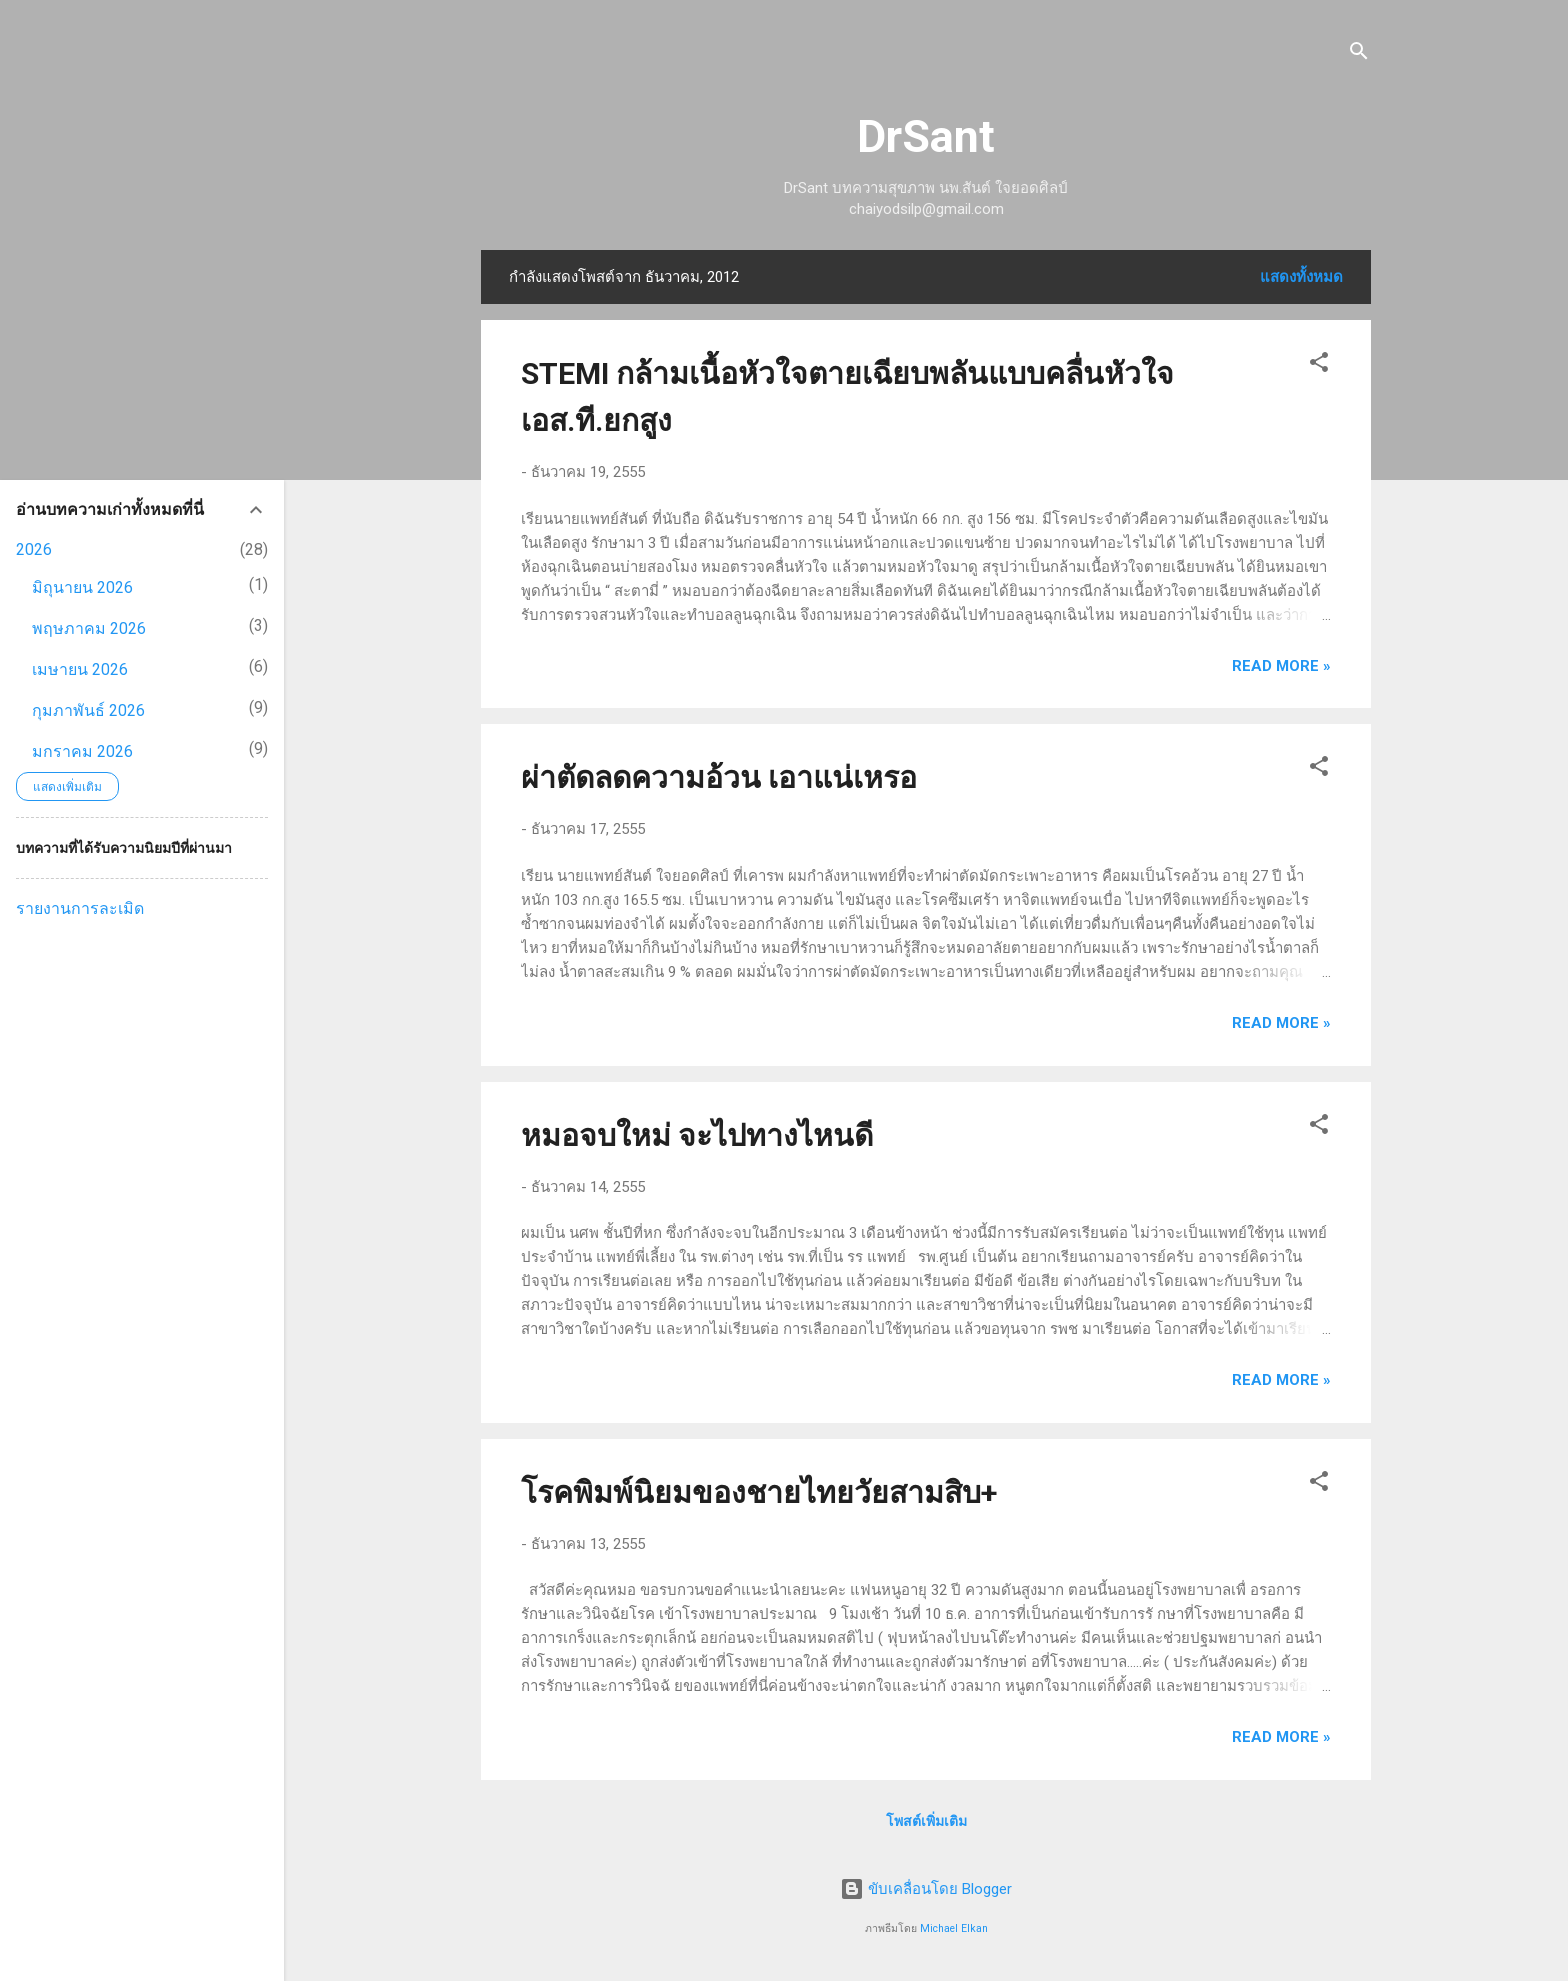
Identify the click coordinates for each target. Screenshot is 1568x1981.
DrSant (926, 136)
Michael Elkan (954, 1928)
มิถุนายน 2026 (82, 587)
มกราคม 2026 (82, 751)
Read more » (1281, 666)
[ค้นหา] (1359, 54)
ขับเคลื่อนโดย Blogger (926, 1889)
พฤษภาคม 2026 (89, 628)
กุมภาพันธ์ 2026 (88, 710)
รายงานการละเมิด (80, 908)
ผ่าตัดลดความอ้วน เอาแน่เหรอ (719, 777)
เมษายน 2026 (80, 669)
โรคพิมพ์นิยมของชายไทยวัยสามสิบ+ (759, 1492)
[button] (1319, 365)
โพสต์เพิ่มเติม (926, 1821)
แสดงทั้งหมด (1301, 277)
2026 (34, 549)
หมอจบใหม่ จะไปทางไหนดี (697, 1135)
